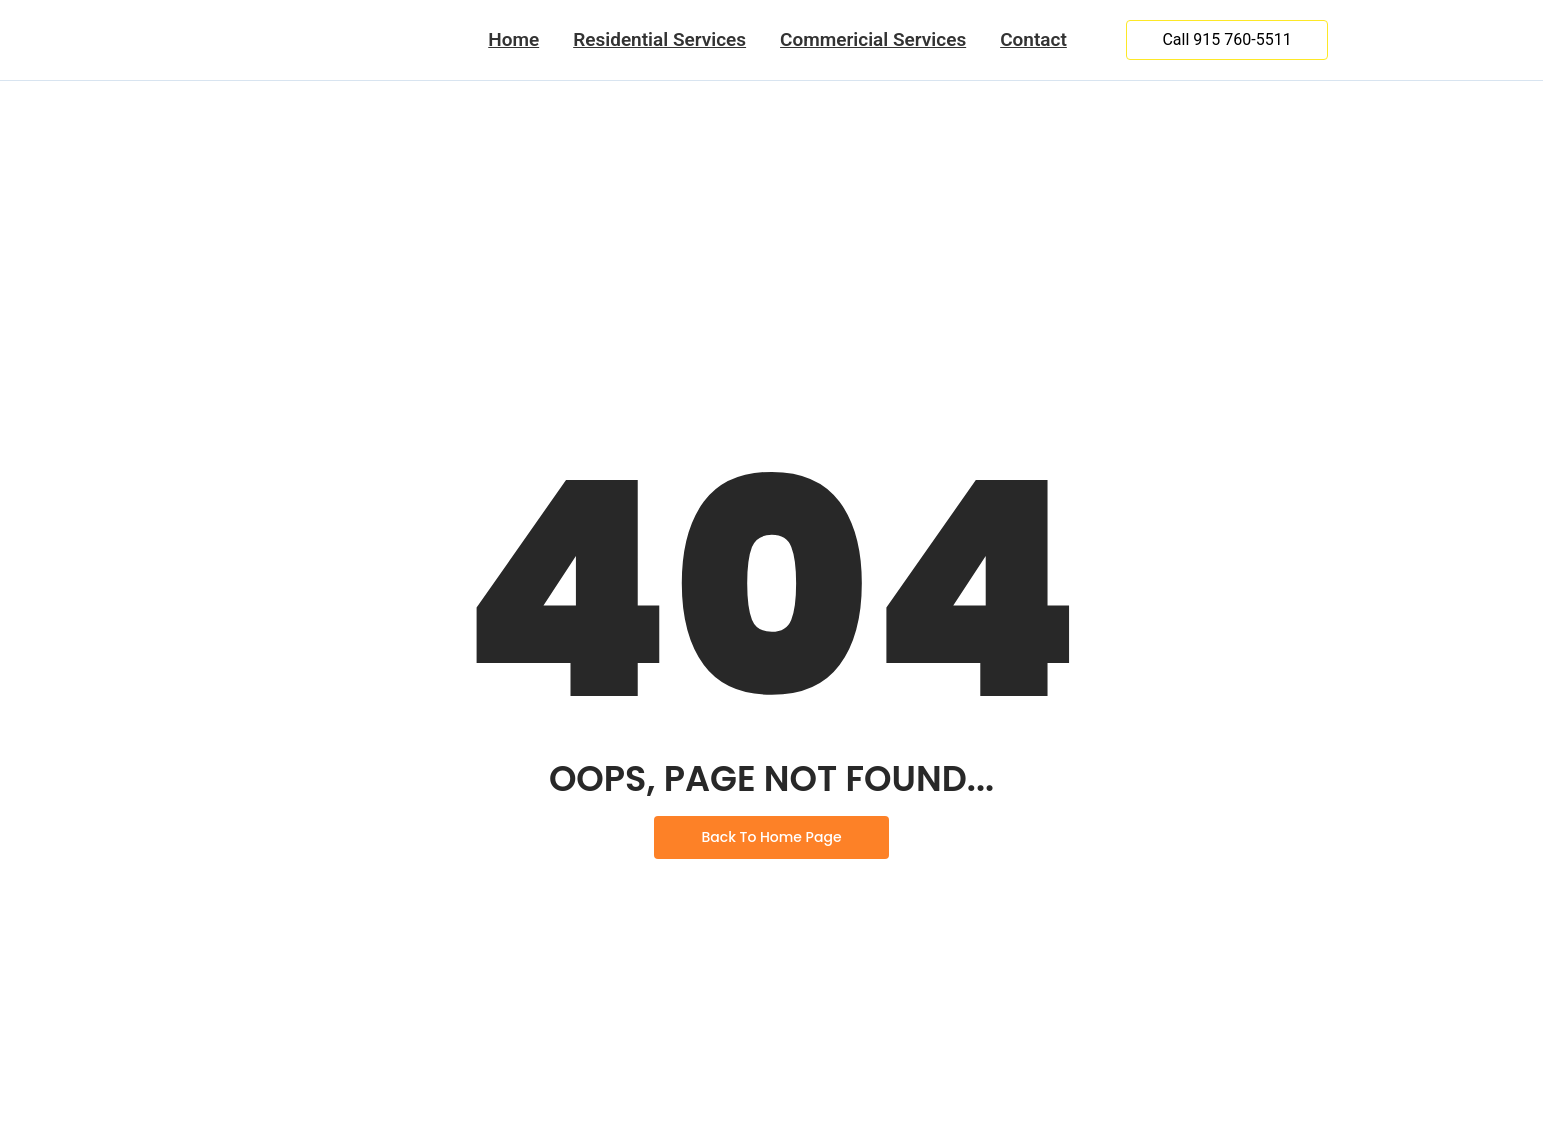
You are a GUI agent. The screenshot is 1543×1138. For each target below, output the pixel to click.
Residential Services (659, 39)
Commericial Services (873, 39)
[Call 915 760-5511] (1226, 40)
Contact (1033, 39)
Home (513, 39)
